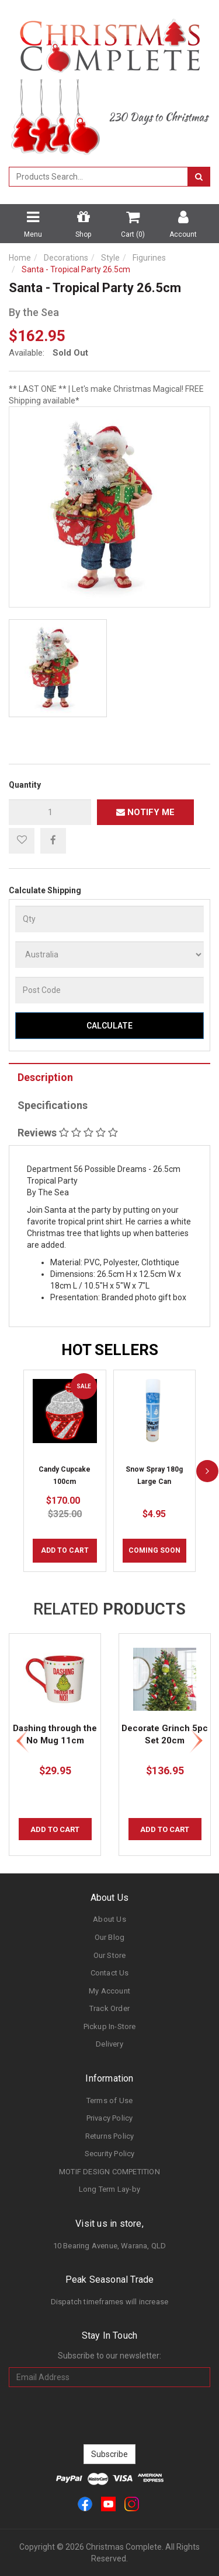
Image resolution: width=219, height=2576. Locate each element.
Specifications (53, 1105)
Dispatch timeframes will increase (110, 2301)
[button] (21, 841)
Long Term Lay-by (109, 2189)
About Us (109, 1919)
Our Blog (110, 1937)
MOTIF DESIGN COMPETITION (109, 2171)
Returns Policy (109, 2136)
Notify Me (145, 812)
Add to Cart (65, 1550)
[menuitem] (53, 840)
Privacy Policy (109, 2118)
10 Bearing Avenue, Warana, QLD (109, 2245)
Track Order (109, 2008)
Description (45, 1077)
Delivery (109, 2044)
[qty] (50, 812)
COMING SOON (154, 1550)
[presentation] (110, 2415)
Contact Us (110, 1972)
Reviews (68, 1132)
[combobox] (98, 177)
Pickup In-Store (110, 2026)
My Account (109, 1991)
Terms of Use (109, 2100)
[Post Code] (109, 990)
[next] (207, 1471)
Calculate (109, 1025)
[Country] (109, 954)
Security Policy (110, 2153)
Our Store (109, 1955)
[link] (85, 2503)
